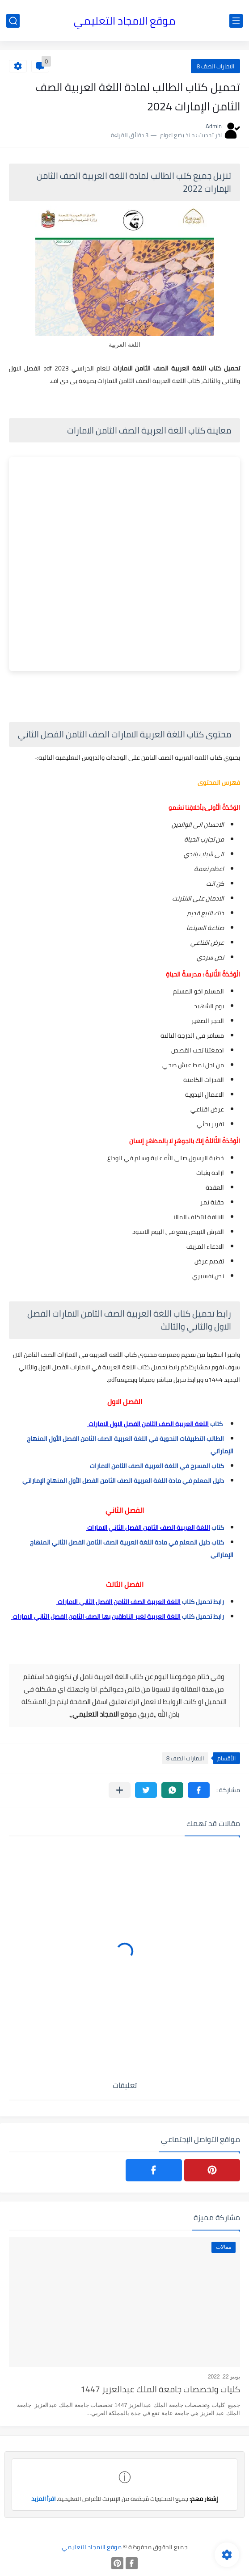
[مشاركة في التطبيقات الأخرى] (120, 1790)
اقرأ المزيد (43, 2498)
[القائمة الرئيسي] (236, 21)
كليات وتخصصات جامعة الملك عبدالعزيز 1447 (160, 2389)
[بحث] (13, 21)
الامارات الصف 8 (215, 66)
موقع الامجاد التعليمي (124, 21)
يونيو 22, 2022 (224, 2377)
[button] (199, 1790)
